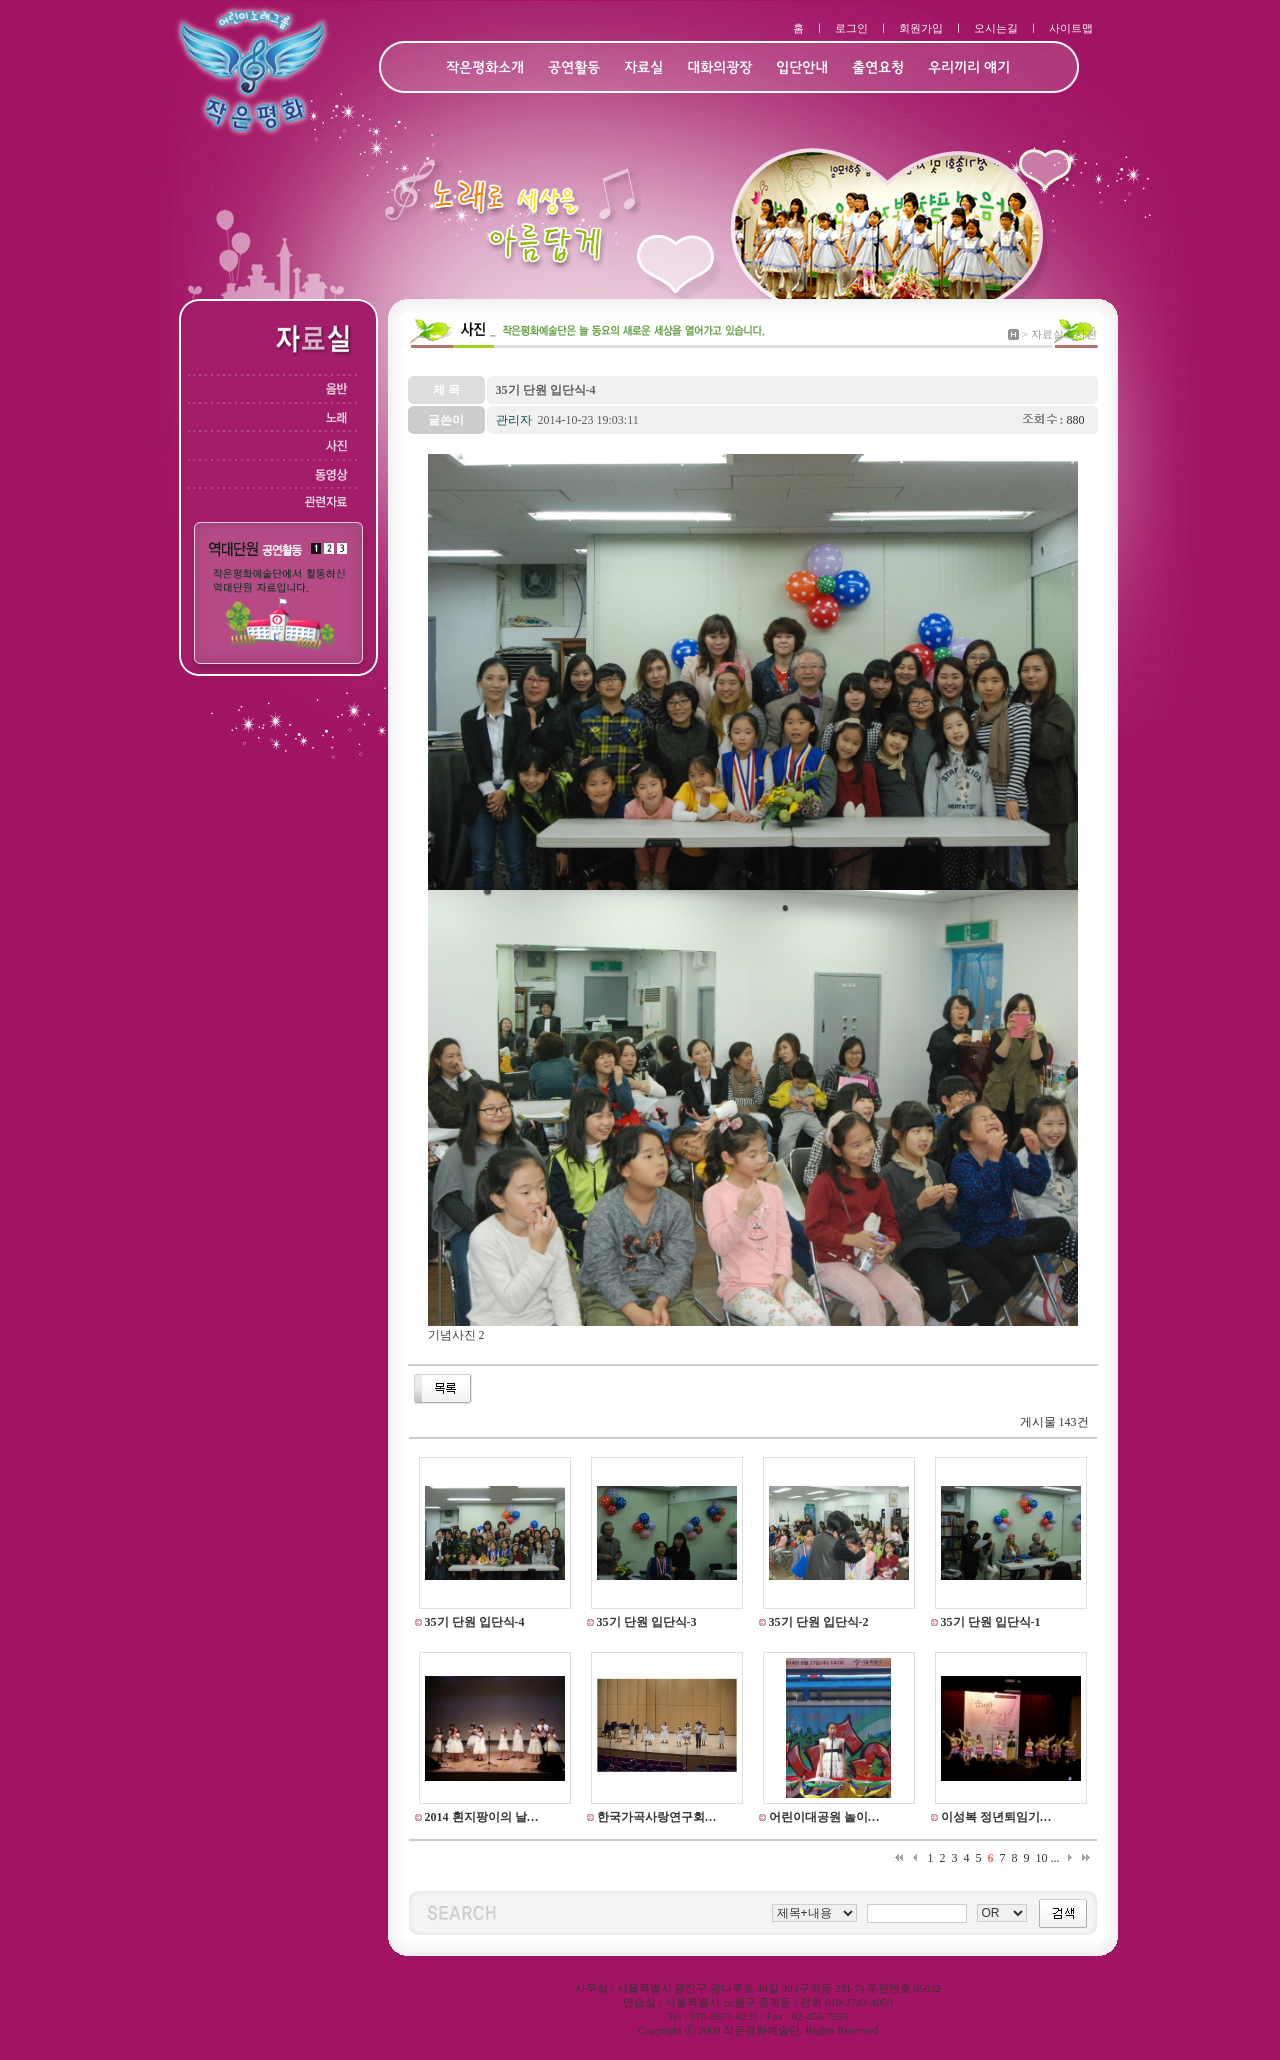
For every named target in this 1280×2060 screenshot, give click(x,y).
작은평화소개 (485, 68)
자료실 (643, 68)
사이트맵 (1071, 28)
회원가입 (921, 28)
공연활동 (574, 68)
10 (1042, 1858)
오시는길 (996, 28)
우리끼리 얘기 (969, 68)
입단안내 (802, 68)
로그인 (851, 28)
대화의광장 (719, 68)
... (1055, 1858)
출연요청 (878, 68)
